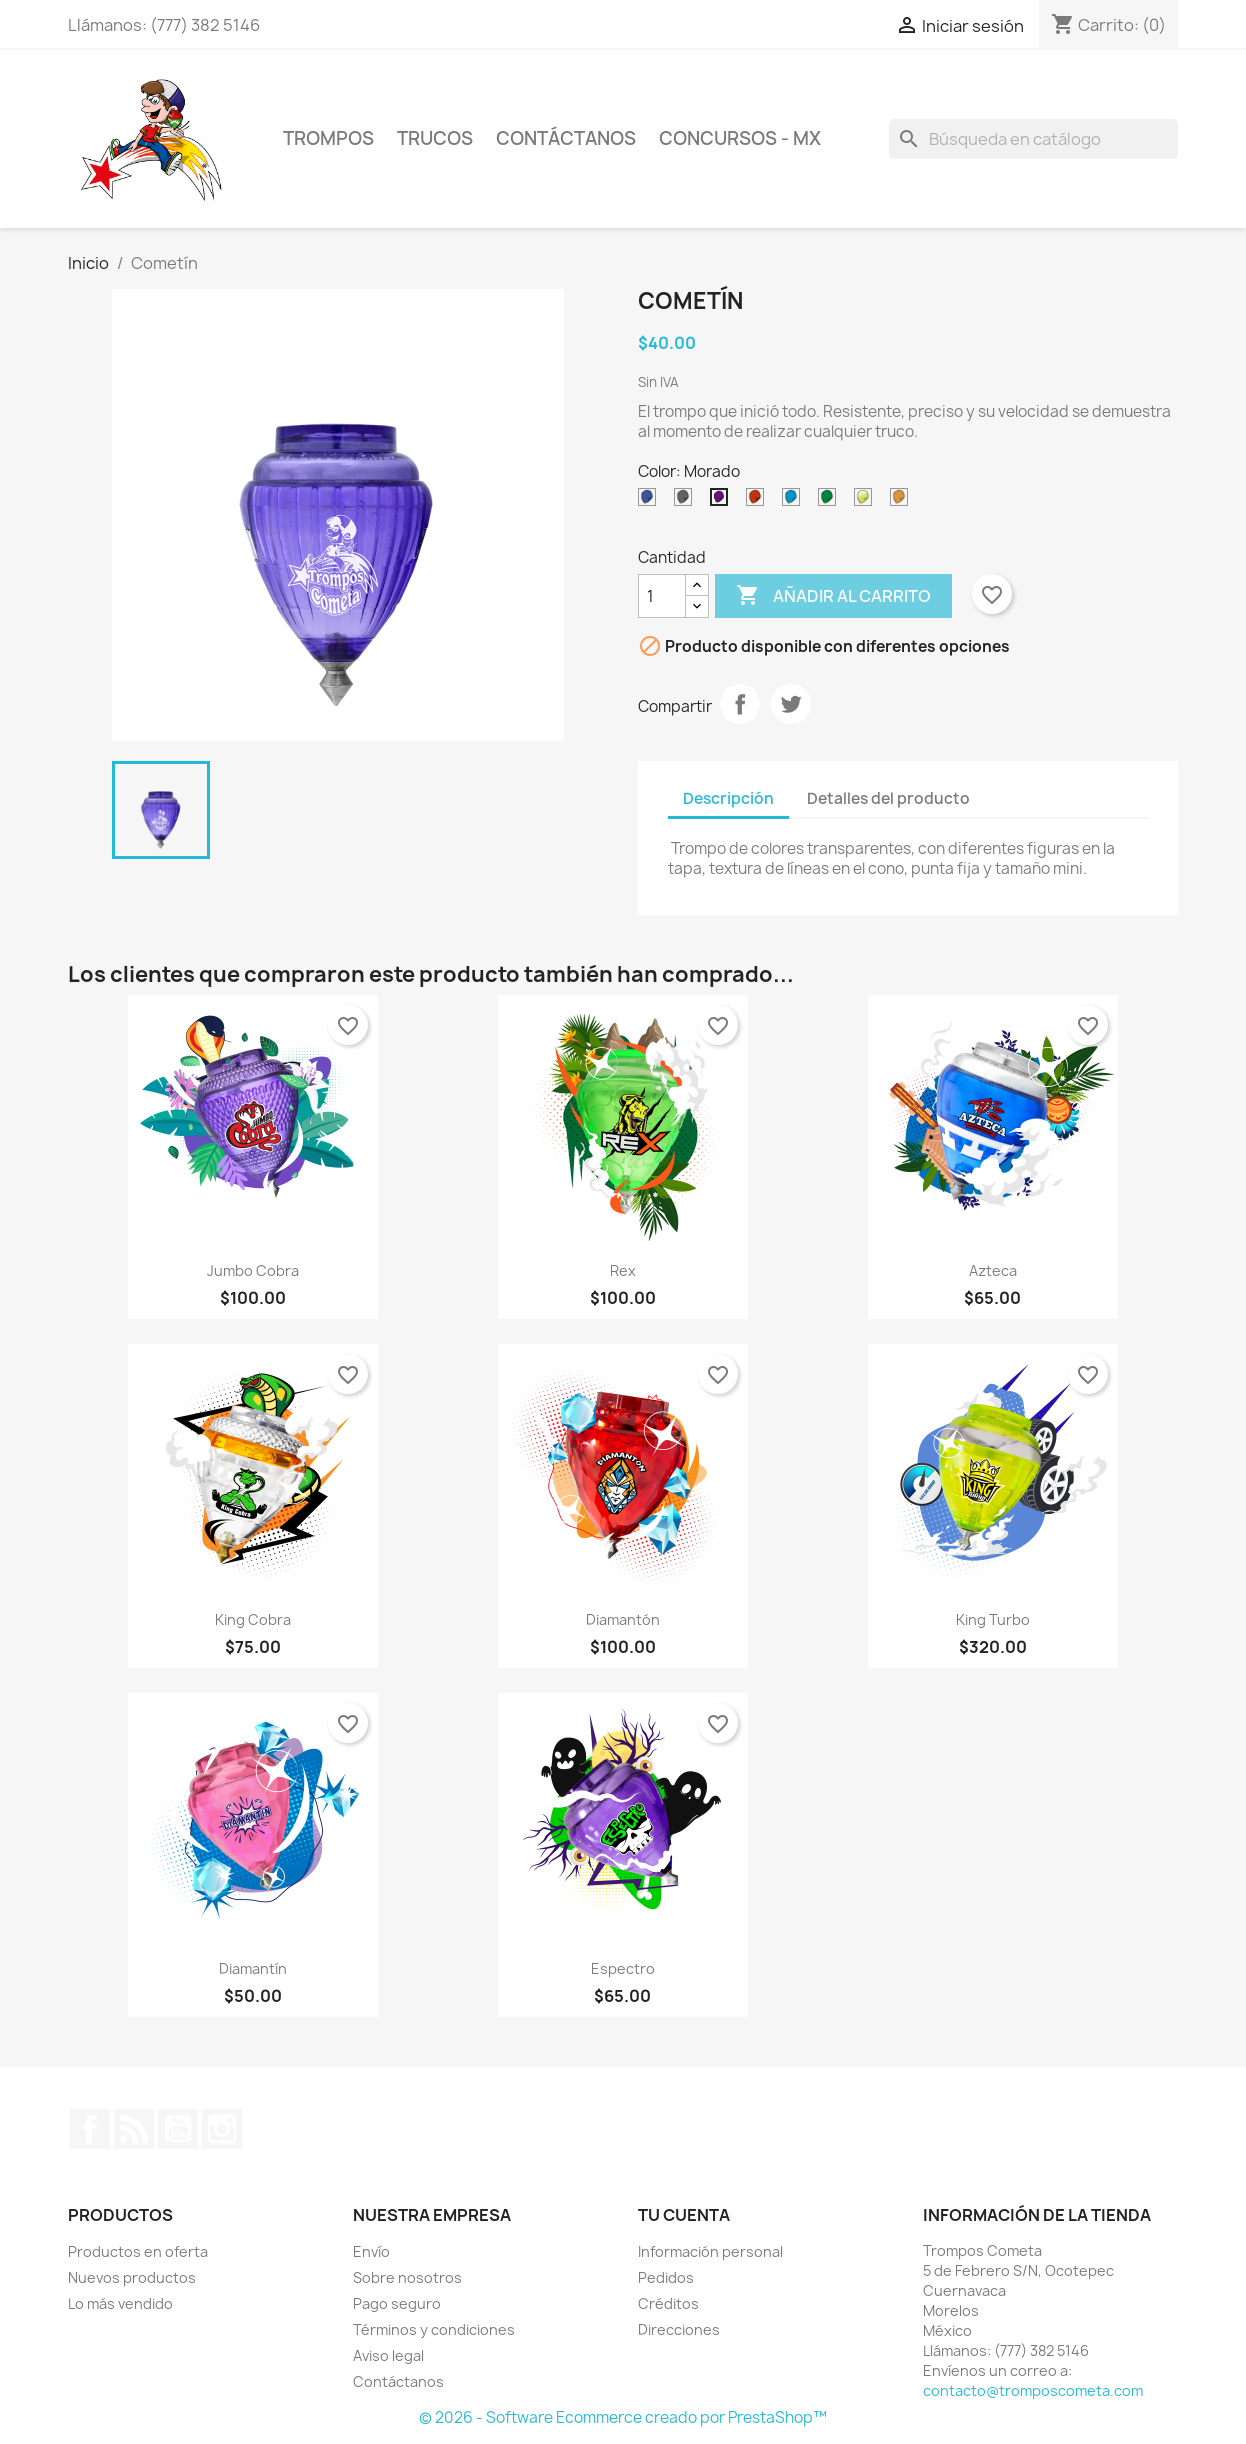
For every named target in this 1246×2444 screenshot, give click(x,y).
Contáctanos (398, 2381)
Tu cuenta (684, 2215)
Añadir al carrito (833, 596)
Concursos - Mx (740, 138)
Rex (623, 1270)
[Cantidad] (662, 596)
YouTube (178, 2129)
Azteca (993, 1270)
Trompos (328, 138)
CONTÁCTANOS (566, 138)
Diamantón (623, 1619)
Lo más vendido (120, 2303)
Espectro (623, 1968)
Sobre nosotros (407, 2277)
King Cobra (253, 1619)
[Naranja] (903, 502)
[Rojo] (759, 502)
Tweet (791, 704)
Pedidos (666, 2277)
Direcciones (679, 2329)
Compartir (740, 704)
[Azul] (651, 502)
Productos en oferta (138, 2251)
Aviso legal (388, 2355)
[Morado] (723, 502)
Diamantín (253, 1968)
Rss (134, 2129)
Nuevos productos (132, 2277)
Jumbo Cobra (253, 1270)
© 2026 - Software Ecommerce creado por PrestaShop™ (623, 2417)
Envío (371, 2251)
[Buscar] (1033, 139)
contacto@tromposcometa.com (1033, 2390)
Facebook (90, 2129)
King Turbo (993, 1619)
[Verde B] (831, 502)
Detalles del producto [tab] (888, 798)
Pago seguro (397, 2303)
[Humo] (687, 502)
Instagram (222, 2129)
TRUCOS (435, 138)
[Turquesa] (795, 502)
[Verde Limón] (867, 502)
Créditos (668, 2303)
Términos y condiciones (434, 2329)
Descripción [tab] (728, 798)
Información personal (710, 2251)
